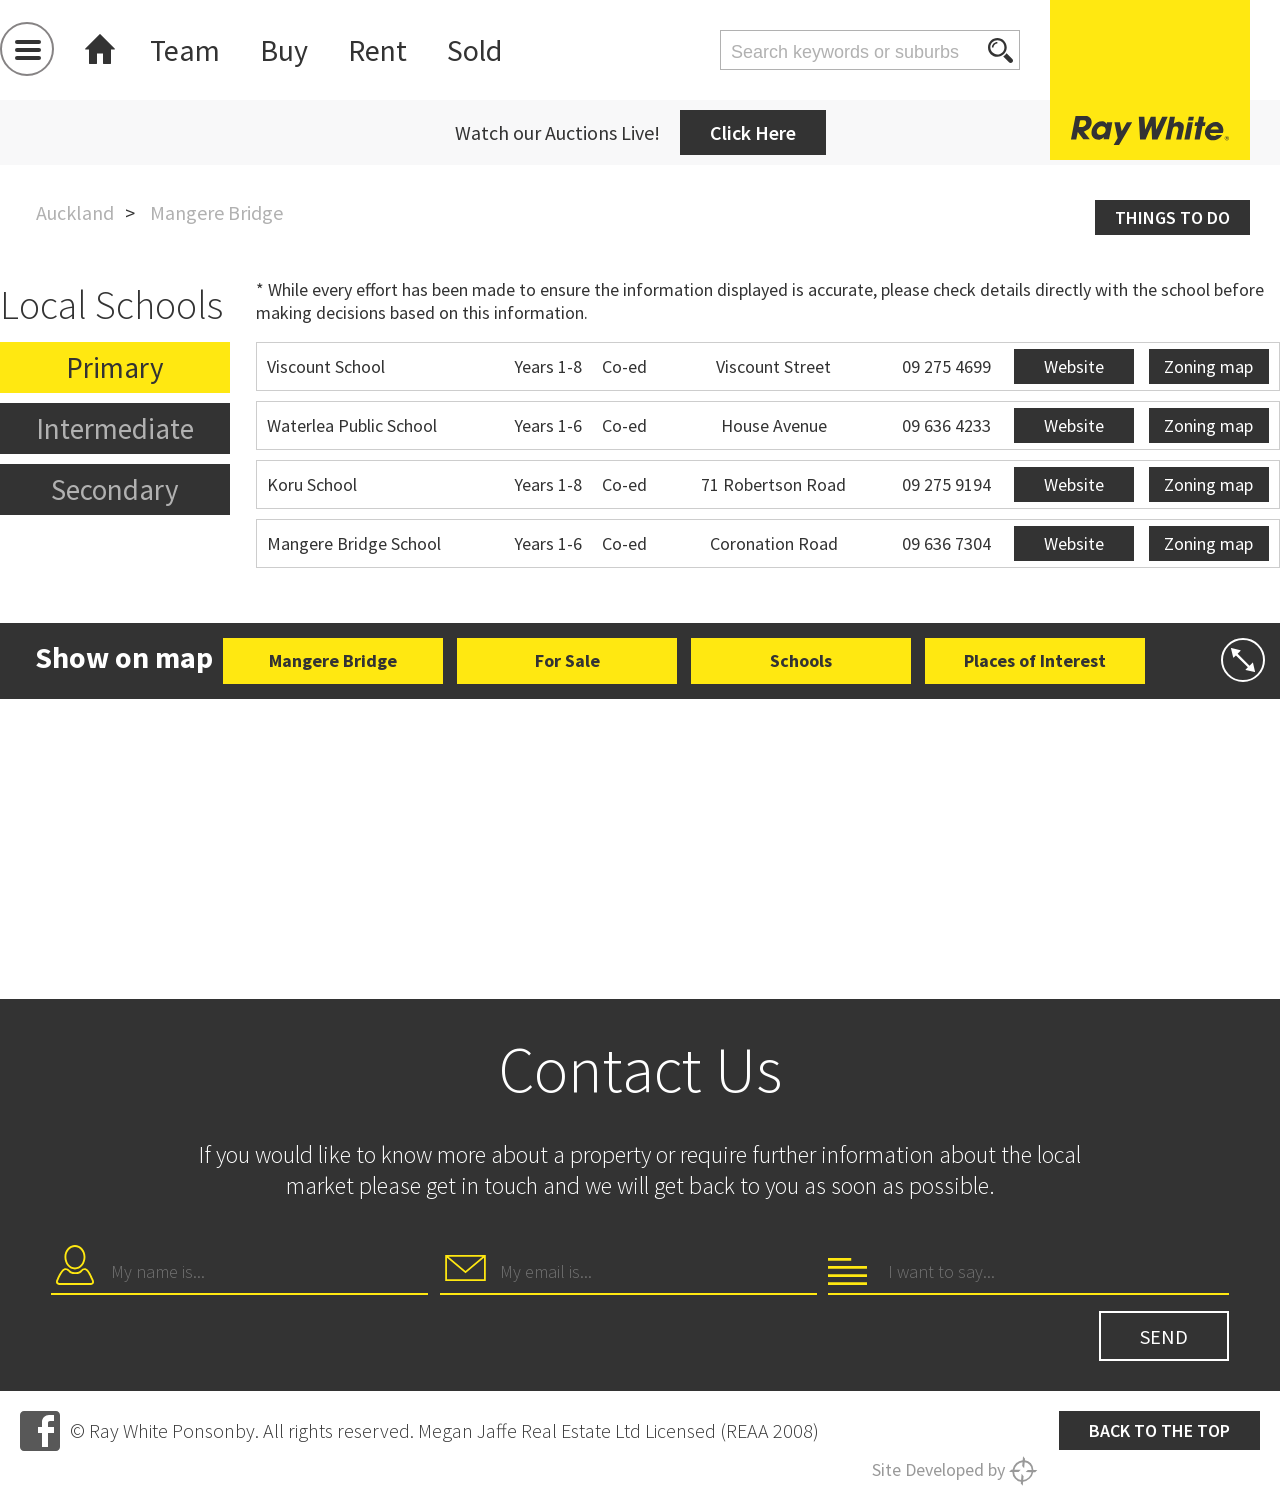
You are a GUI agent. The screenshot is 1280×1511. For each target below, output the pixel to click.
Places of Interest (1035, 660)
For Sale (567, 660)
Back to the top (1159, 1430)
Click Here (753, 132)
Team (185, 50)
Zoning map (1208, 366)
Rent (377, 50)
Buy (284, 50)
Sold (474, 50)
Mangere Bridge (333, 660)
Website (1074, 366)
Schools (801, 660)
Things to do (1172, 217)
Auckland (75, 212)
